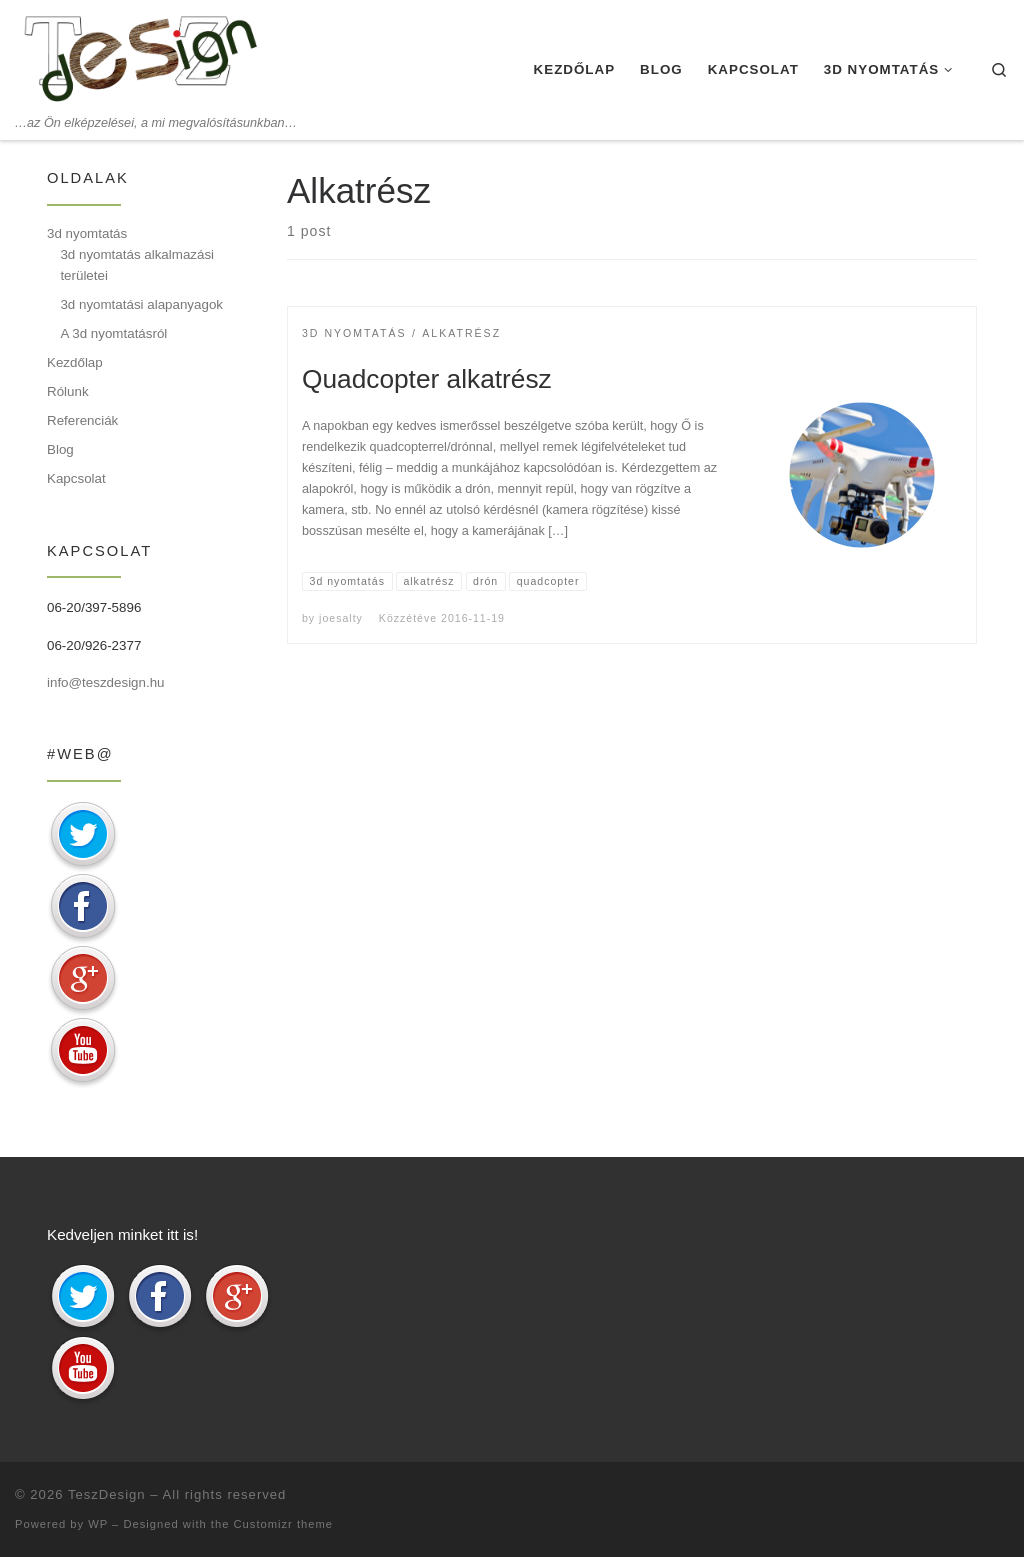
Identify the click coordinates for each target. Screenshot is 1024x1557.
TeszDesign (107, 1494)
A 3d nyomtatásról (113, 333)
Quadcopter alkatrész (427, 379)
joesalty (341, 618)
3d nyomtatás (87, 233)
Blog (60, 449)
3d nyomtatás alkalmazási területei (137, 265)
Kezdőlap (75, 362)
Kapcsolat (76, 478)
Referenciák (82, 420)
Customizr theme (284, 1524)
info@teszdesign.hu (106, 682)
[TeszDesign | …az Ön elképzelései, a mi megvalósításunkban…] (140, 57)
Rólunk (68, 391)
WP (98, 1524)
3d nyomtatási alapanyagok (141, 304)
